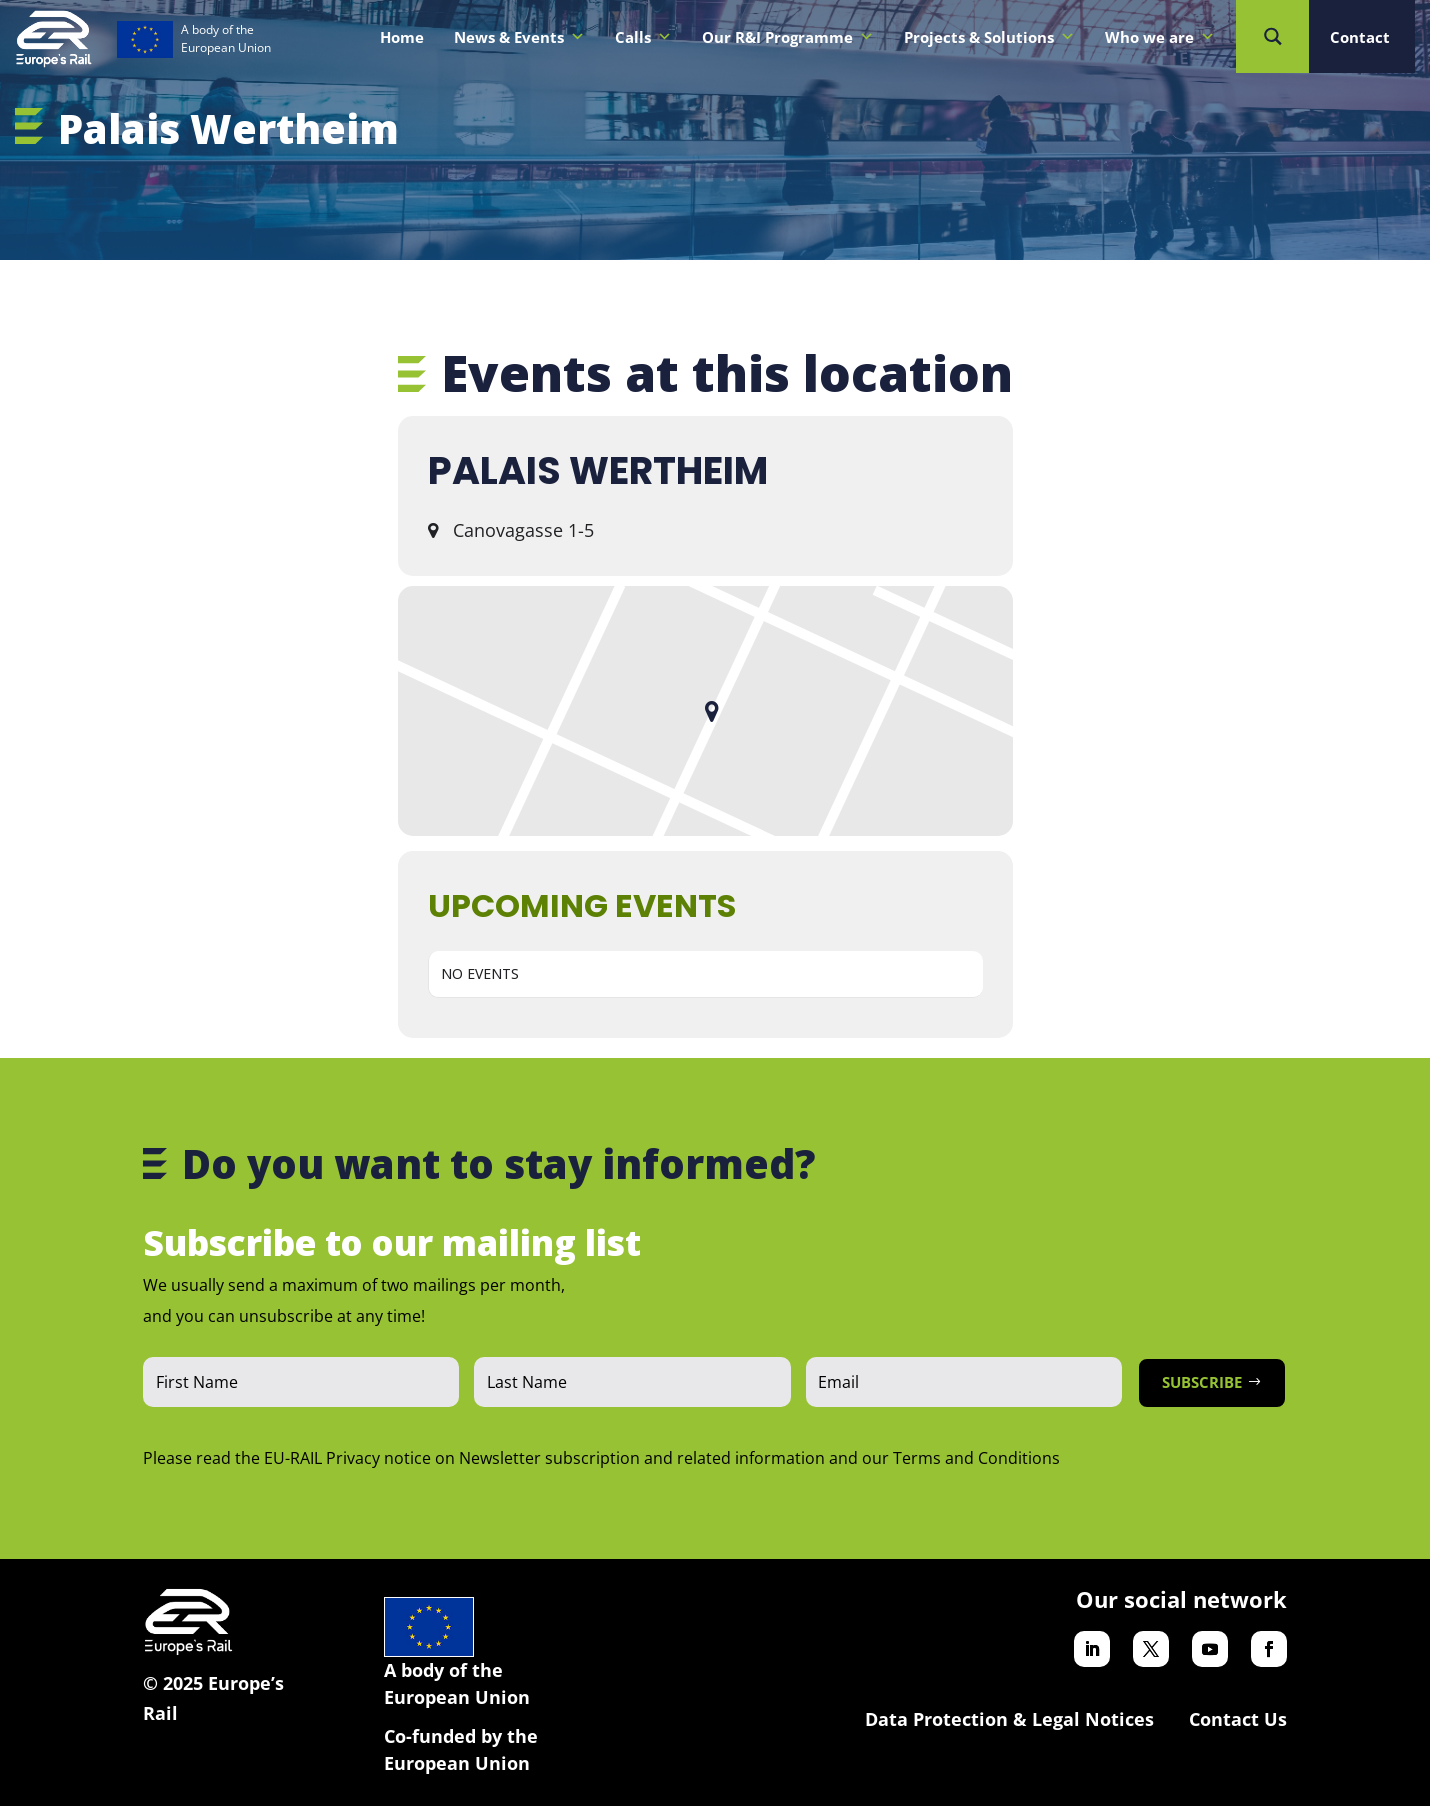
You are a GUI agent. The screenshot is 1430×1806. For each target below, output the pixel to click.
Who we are (1160, 37)
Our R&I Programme (788, 37)
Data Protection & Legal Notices (1009, 1719)
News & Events (519, 37)
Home (402, 37)
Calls (643, 37)
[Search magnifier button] (1272, 36)
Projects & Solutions (989, 37)
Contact (1360, 37)
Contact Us (1238, 1719)
